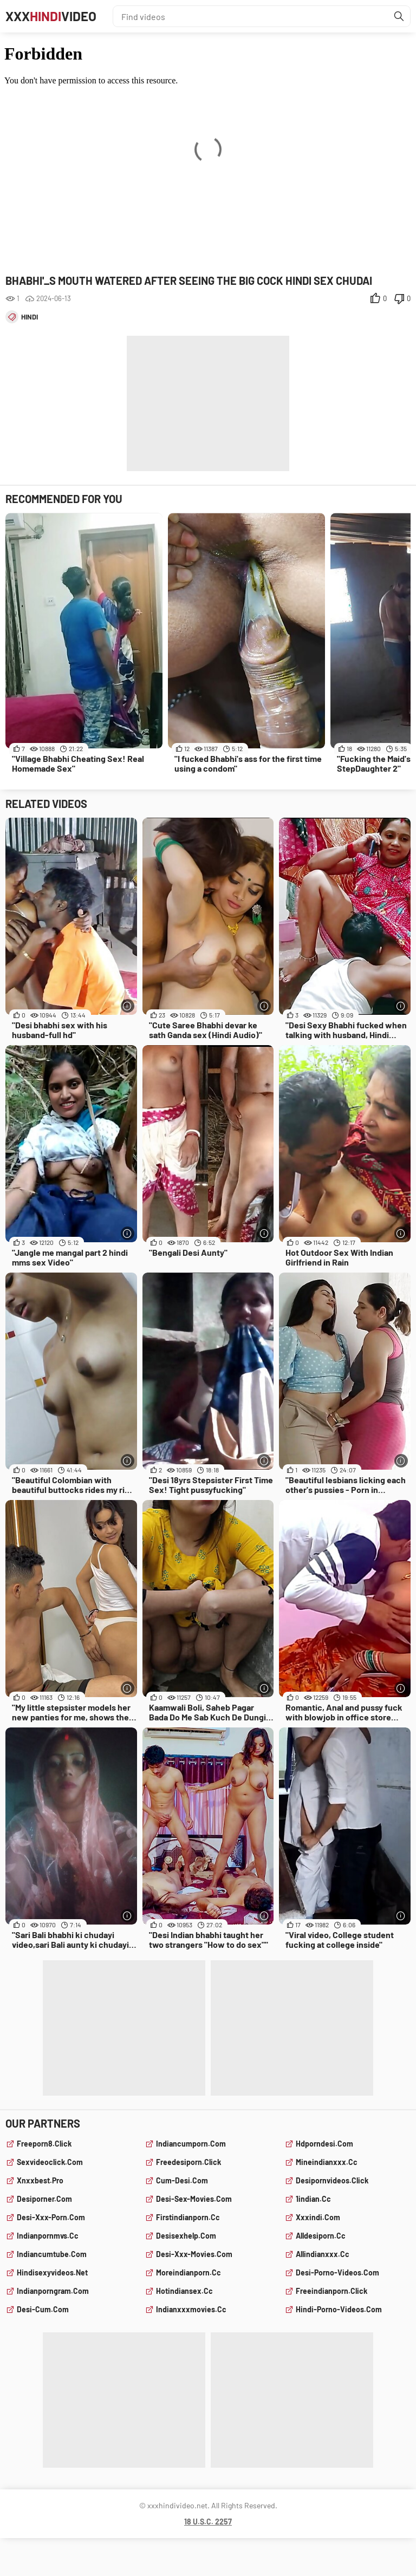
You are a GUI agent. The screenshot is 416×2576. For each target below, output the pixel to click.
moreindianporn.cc (188, 2272)
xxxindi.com (318, 2217)
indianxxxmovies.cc (191, 2309)
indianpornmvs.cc (48, 2235)
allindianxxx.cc (322, 2254)
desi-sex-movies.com (194, 2198)
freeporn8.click (44, 2143)
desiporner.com (44, 2198)
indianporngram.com (53, 2290)
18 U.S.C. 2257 (208, 2521)
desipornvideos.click (332, 2180)
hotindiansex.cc (184, 2290)
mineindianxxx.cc (327, 2162)
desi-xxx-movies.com (194, 2254)
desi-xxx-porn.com (51, 2217)
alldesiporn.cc (321, 2235)
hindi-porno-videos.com (339, 2309)
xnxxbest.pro (40, 2180)
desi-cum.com (43, 2309)
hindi (29, 317)
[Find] (399, 16)
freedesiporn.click (188, 2162)
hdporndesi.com (324, 2143)
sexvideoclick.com (50, 2162)
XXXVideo (50, 16)
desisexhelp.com (186, 2235)
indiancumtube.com (52, 2254)
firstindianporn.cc (188, 2217)
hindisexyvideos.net (52, 2272)
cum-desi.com (182, 2180)
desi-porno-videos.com (337, 2272)
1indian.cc (313, 2198)
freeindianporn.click (331, 2290)
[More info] (127, 1006)
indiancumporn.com (191, 2143)
